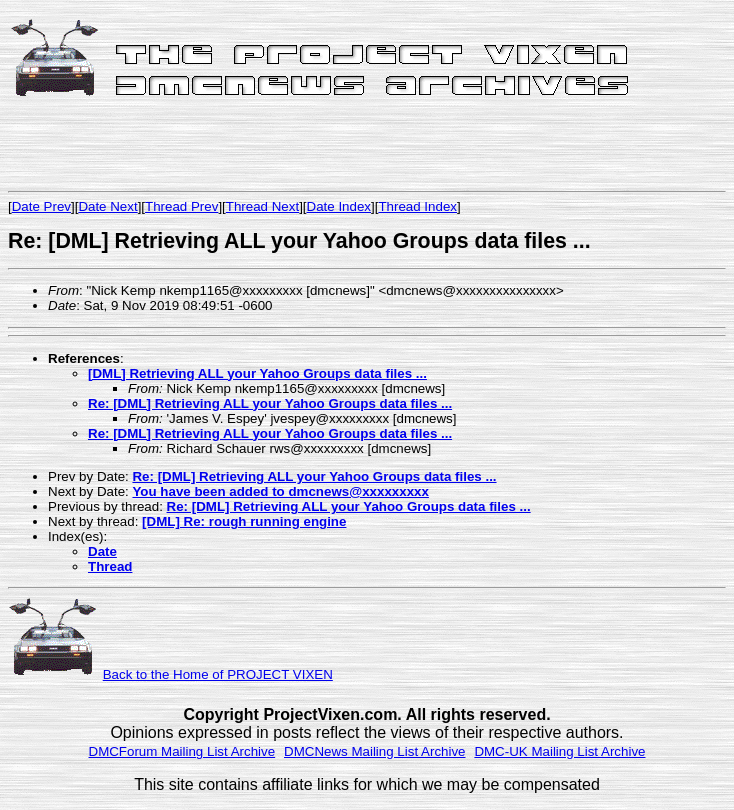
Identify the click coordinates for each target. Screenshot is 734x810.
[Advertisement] (242, 147)
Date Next (107, 206)
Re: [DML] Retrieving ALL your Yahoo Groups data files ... (270, 403)
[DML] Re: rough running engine (244, 521)
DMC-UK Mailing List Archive (559, 751)
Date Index (339, 206)
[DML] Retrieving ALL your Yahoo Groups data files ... (257, 373)
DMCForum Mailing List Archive (182, 751)
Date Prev (41, 206)
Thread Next (262, 206)
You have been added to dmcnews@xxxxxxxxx (280, 491)
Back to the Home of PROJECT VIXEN (218, 674)
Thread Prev (181, 206)
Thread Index (417, 206)
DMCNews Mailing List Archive (374, 751)
